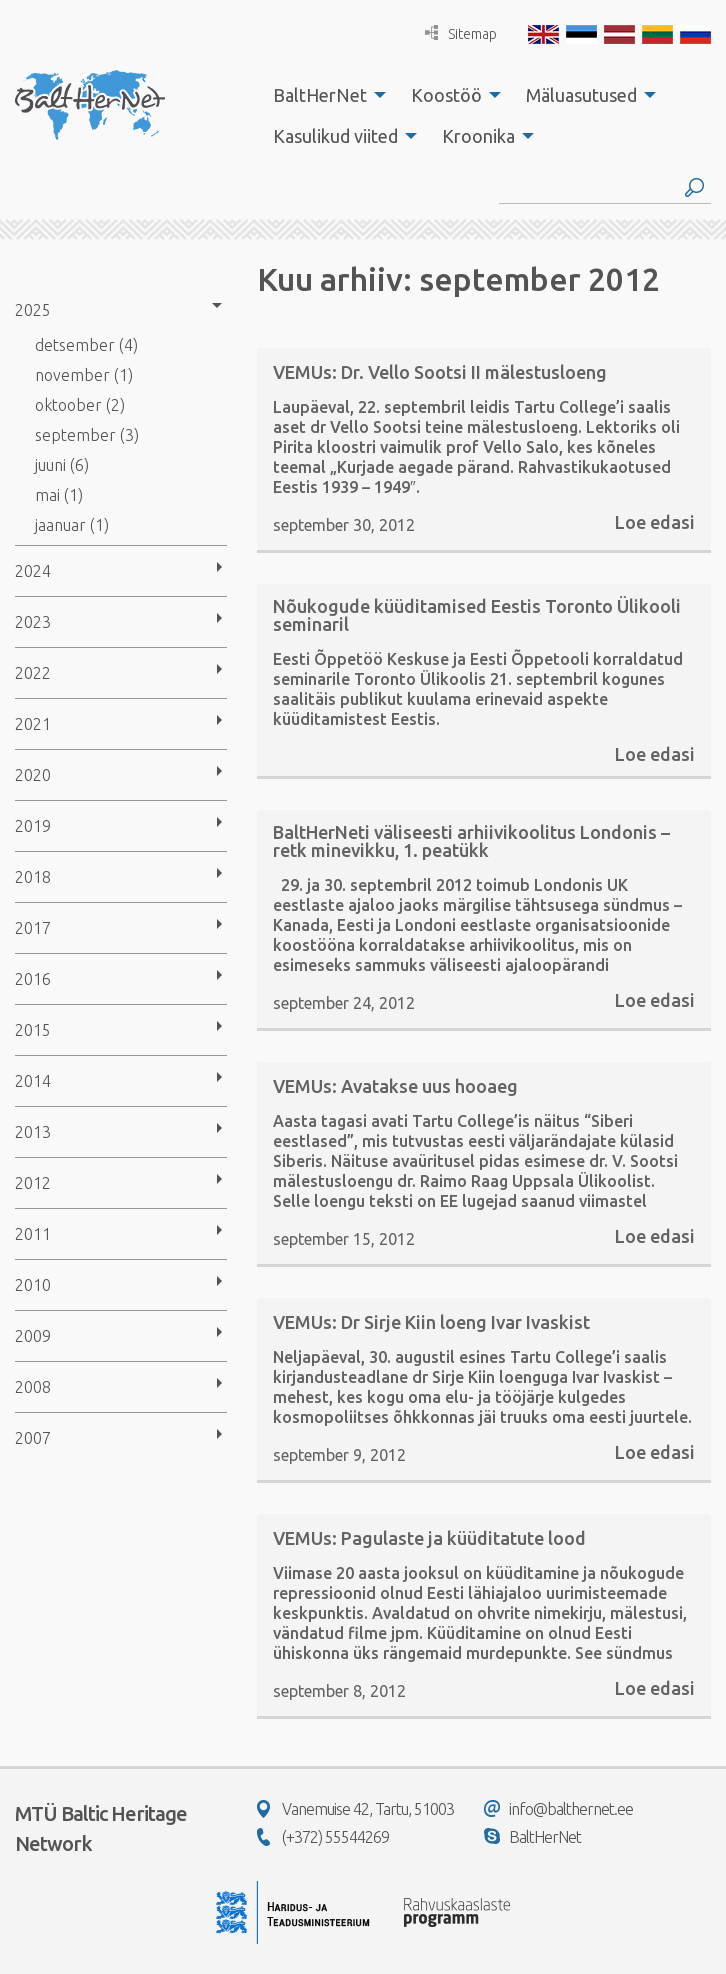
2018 (33, 877)
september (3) (87, 435)
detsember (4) (86, 345)
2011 (33, 1234)
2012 (33, 1183)
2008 (33, 1387)
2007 (33, 1438)
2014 (33, 1081)
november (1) (84, 375)
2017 (33, 928)
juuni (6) (62, 465)
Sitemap (461, 33)
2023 (33, 622)
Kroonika (478, 136)
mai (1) (59, 495)
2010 (33, 1285)
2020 (33, 775)
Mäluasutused (581, 95)
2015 (33, 1030)
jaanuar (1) (72, 525)
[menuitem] (324, 95)
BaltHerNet (320, 95)
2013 (33, 1132)
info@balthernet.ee (558, 1809)
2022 (33, 673)
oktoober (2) (80, 405)
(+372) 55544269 (323, 1837)
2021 (33, 724)
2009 (33, 1336)
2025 (33, 310)
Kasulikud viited (335, 136)
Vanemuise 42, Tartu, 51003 (355, 1809)
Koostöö (446, 95)
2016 (33, 979)
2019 (33, 826)
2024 (33, 571)
